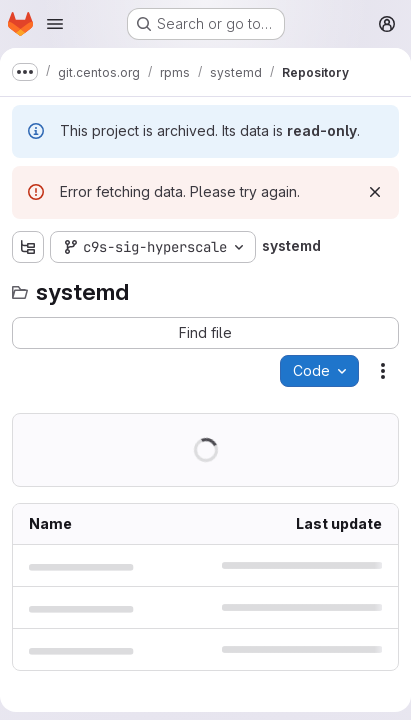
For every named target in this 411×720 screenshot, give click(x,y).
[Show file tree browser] (28, 247)
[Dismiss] (375, 192)
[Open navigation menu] (55, 24)
